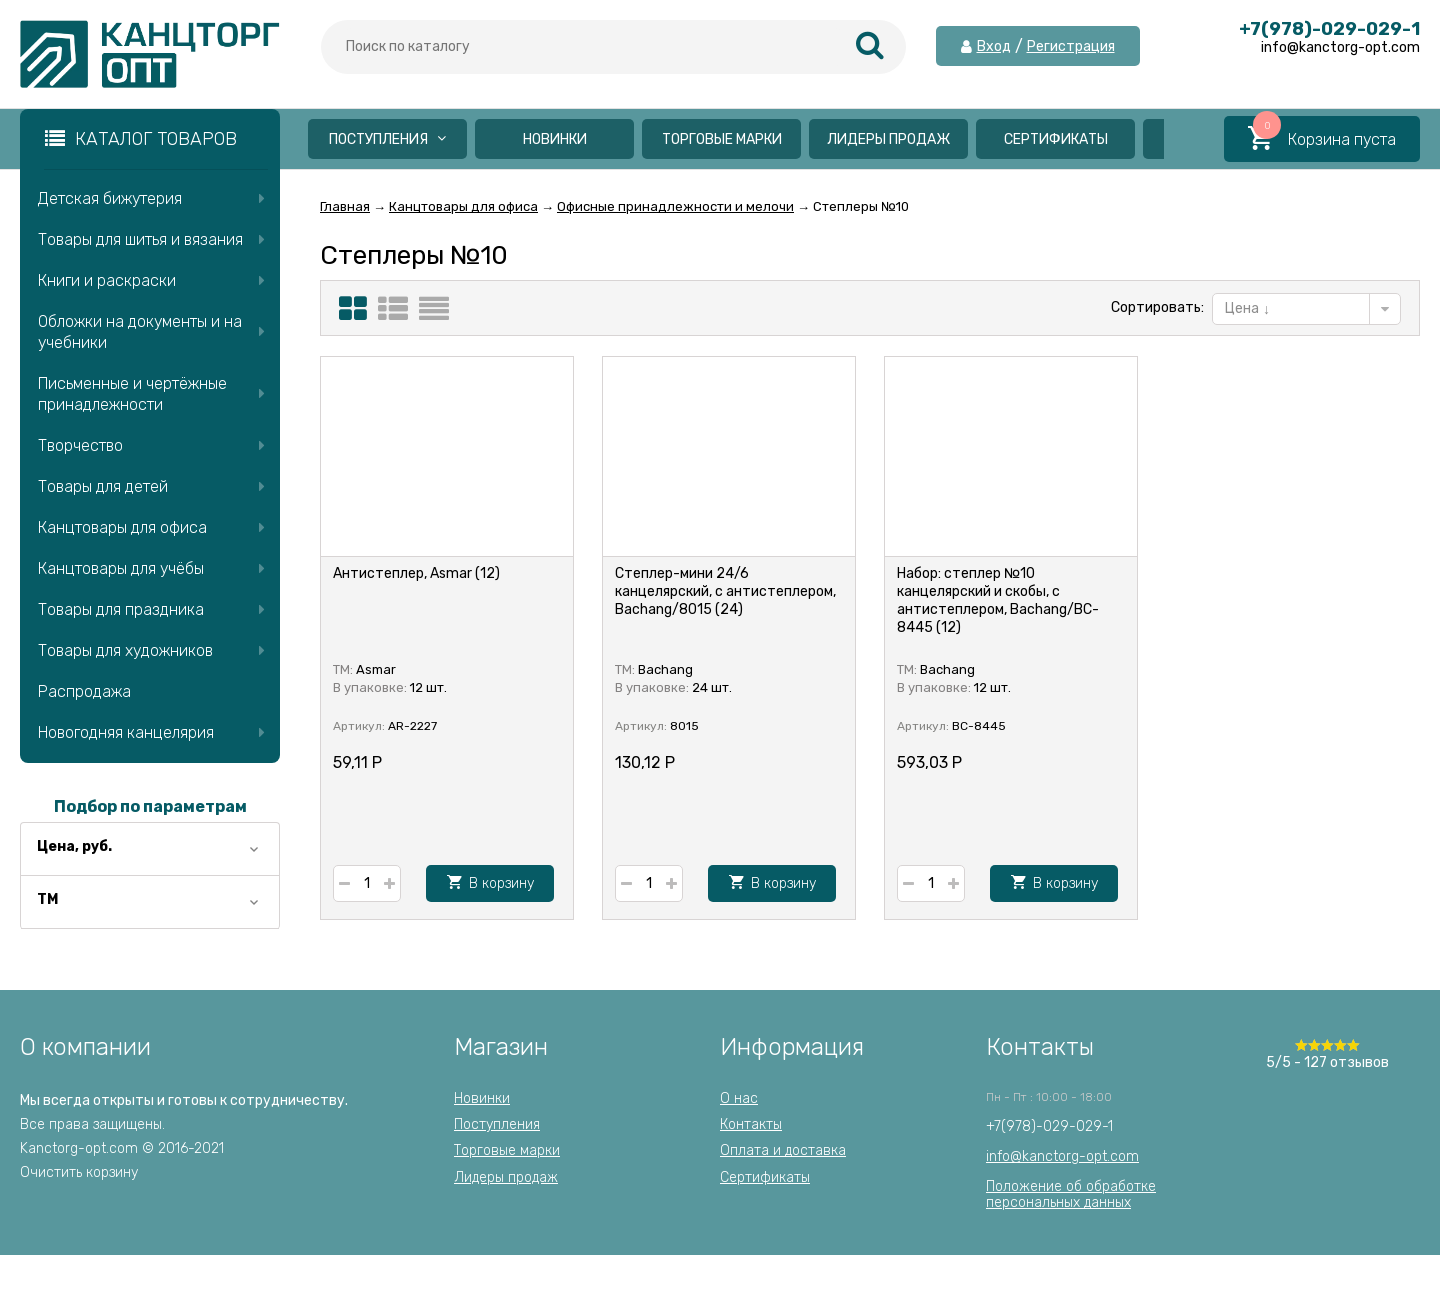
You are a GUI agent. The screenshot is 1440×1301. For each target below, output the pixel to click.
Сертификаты (1056, 139)
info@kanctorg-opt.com (1062, 1156)
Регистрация (1071, 47)
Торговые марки (722, 139)
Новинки (555, 139)
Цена (1247, 308)
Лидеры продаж (888, 139)
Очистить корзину (79, 1172)
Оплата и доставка (783, 1150)
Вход (994, 47)
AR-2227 (412, 726)
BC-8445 (979, 726)
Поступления (387, 139)
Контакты (751, 1124)
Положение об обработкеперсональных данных (1071, 1194)
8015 (684, 726)
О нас (739, 1098)
